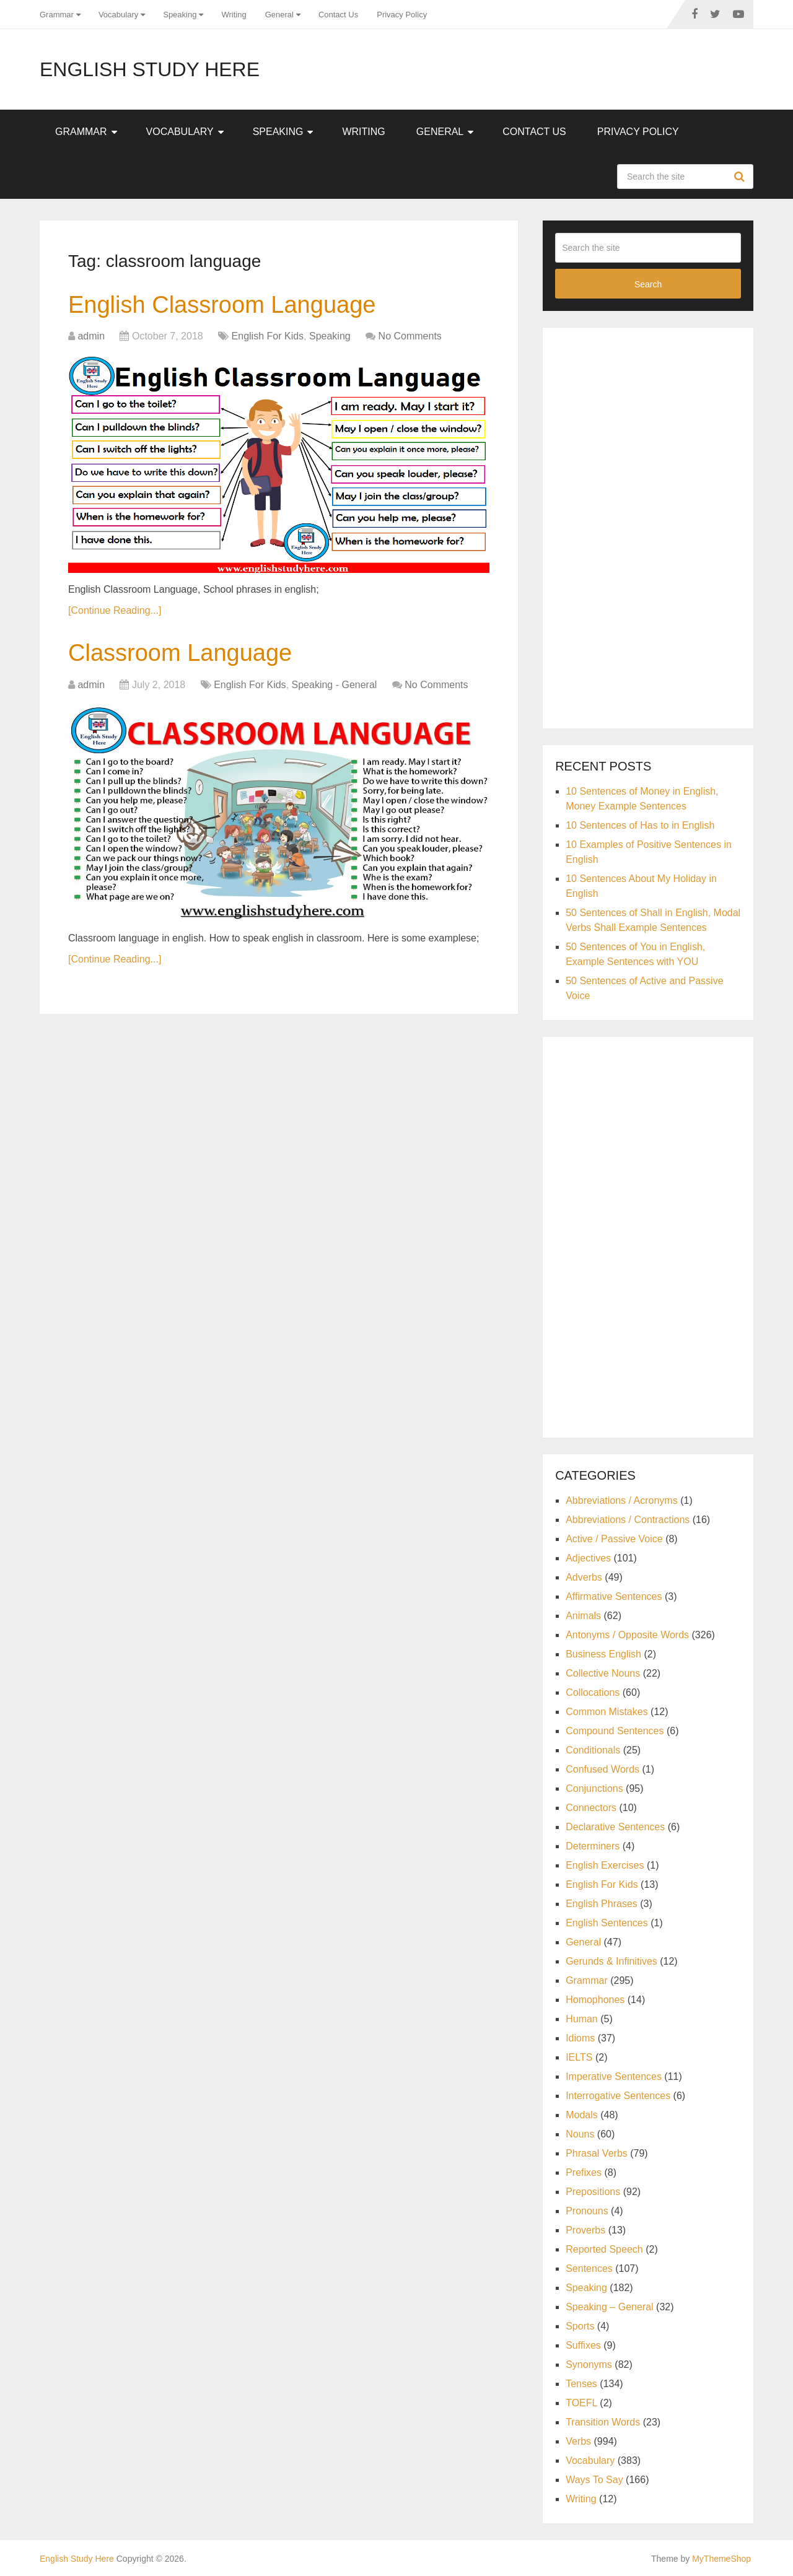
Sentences (589, 2268)
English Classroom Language (221, 305)
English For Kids (268, 336)
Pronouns (587, 2211)
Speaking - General (334, 684)
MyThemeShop (721, 2559)
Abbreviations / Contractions (628, 1519)
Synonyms (589, 2364)
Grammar (57, 14)
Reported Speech (604, 2249)
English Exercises (605, 1865)
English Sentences (607, 1923)
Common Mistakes (606, 1711)
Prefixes (584, 2172)
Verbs (578, 2441)
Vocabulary (118, 14)
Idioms (580, 2038)
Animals (583, 1615)
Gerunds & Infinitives (611, 1961)
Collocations (593, 1692)
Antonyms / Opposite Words (627, 1635)
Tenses (581, 2383)
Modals (582, 2115)
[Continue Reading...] (114, 610)
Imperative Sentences (614, 2076)
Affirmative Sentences (614, 1596)
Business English (603, 1654)
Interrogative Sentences (618, 2095)
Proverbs (585, 2230)
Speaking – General (609, 2307)
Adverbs (584, 1577)
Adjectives (588, 1558)
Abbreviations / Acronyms (622, 1500)
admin (91, 336)
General (279, 14)
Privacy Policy (402, 14)
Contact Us (338, 14)
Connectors (591, 1807)
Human (582, 2019)
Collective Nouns (603, 1673)
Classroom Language (180, 653)
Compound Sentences (615, 1731)
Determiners (593, 1846)
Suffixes (583, 2345)
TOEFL (581, 2403)
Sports (580, 2326)
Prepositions (593, 2191)
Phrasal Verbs (597, 2153)
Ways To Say (594, 2479)
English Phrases (601, 1903)
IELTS (579, 2057)
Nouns (580, 2134)
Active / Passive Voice (614, 1539)
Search (741, 176)
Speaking (179, 14)
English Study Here (150, 69)
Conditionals (593, 1750)
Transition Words (603, 2422)
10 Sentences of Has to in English (640, 825)
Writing (233, 14)
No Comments (410, 336)
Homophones (595, 1999)
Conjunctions (594, 1788)
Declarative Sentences (615, 1827)
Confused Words (602, 1769)
